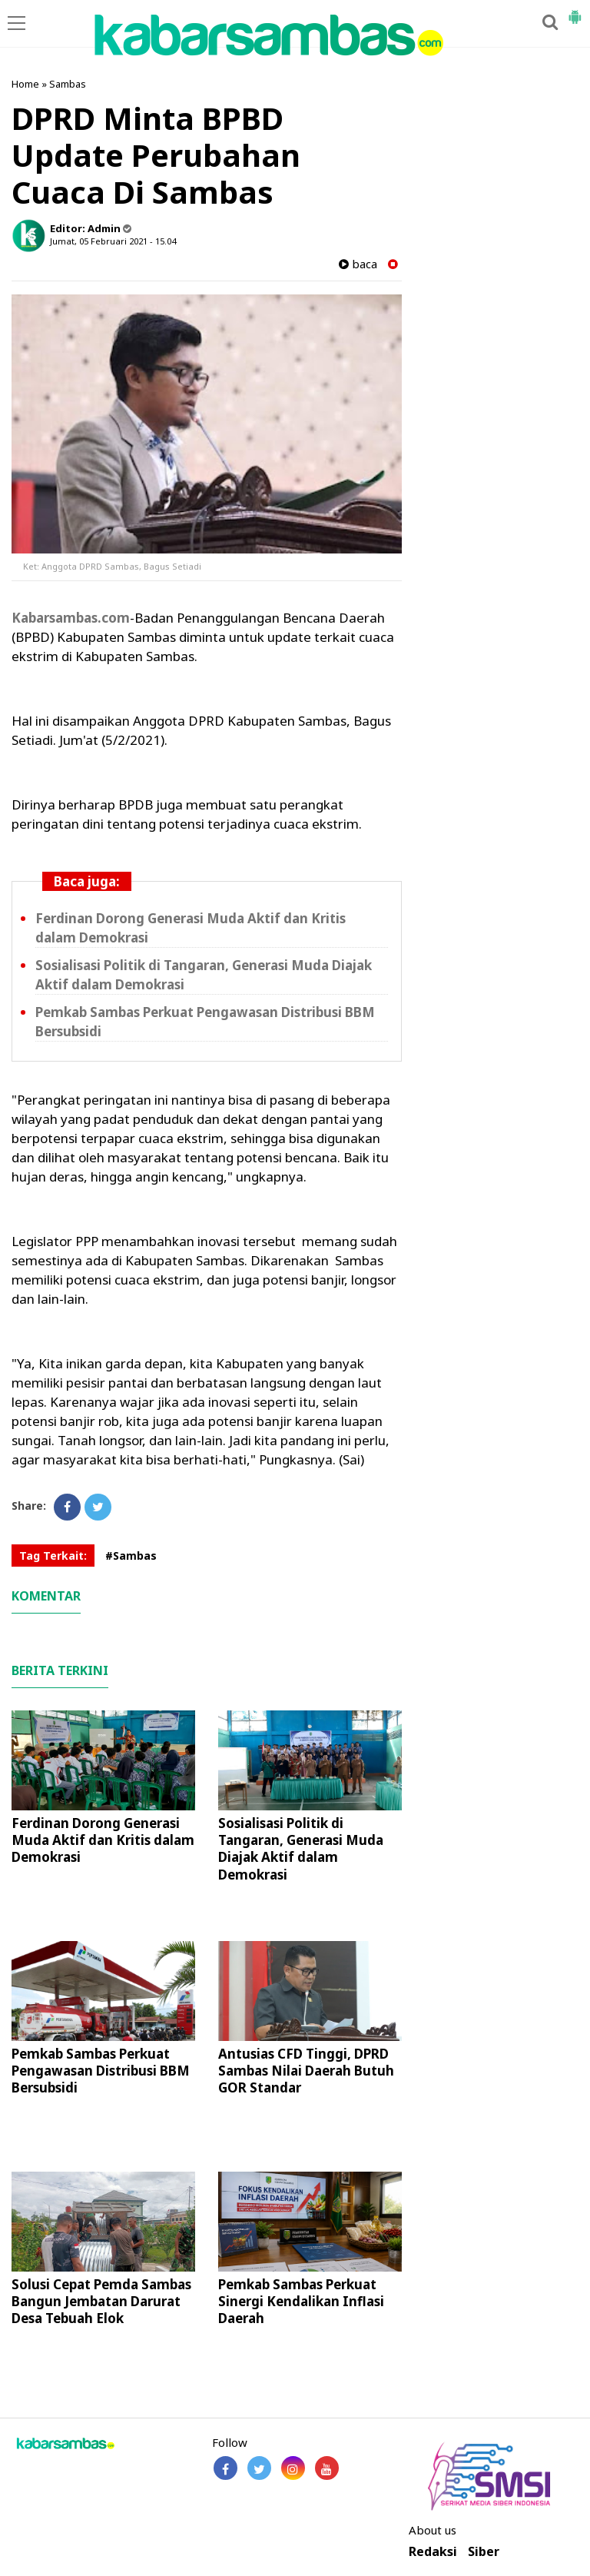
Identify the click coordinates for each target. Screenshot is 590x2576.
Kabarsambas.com (71, 618)
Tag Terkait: (53, 1555)
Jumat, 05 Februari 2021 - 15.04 (113, 241)
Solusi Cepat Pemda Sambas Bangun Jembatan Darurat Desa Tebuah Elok (101, 2301)
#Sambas (131, 1555)
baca (358, 264)
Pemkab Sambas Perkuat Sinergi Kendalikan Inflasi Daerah (301, 2301)
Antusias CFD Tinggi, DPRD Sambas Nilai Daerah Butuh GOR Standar (306, 2070)
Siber (483, 2552)
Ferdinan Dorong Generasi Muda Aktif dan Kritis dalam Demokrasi (103, 1840)
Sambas (67, 84)
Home (25, 84)
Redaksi (433, 2552)
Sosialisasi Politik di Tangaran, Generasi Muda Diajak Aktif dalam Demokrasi (300, 1848)
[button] (574, 10)
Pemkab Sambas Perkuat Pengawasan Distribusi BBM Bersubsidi (101, 2070)
